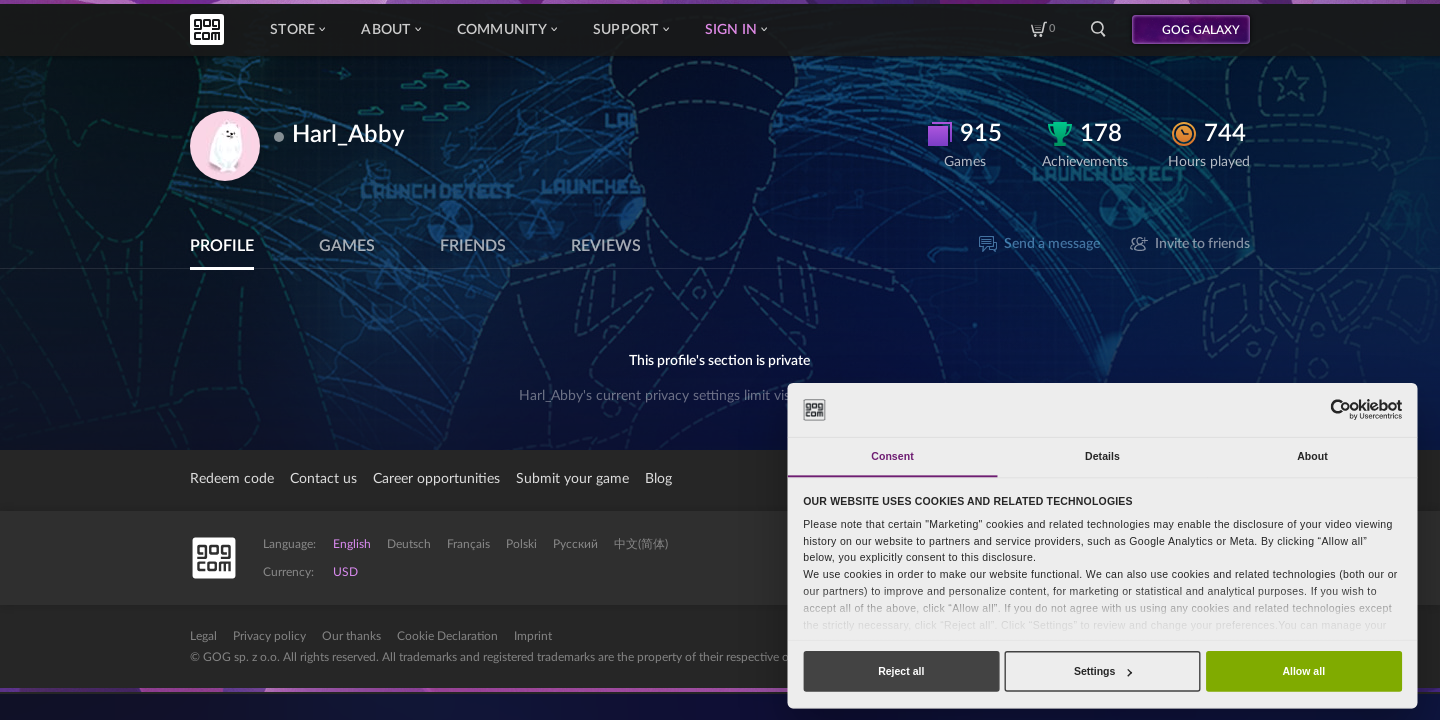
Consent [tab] (892, 456)
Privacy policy (269, 636)
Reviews (606, 246)
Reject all (901, 671)
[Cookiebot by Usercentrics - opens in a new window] (1340, 409)
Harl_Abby (348, 135)
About (390, 30)
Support (631, 30)
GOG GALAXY (1201, 30)
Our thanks (351, 636)
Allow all (1303, 671)
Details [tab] (1102, 456)
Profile (222, 246)
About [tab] (1312, 456)
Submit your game (572, 479)
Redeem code (232, 479)
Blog (658, 479)
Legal (203, 636)
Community (507, 30)
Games (347, 246)
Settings (1103, 671)
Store (297, 30)
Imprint (533, 636)
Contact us (323, 479)
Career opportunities (436, 479)
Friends (473, 246)
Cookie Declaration (447, 636)
